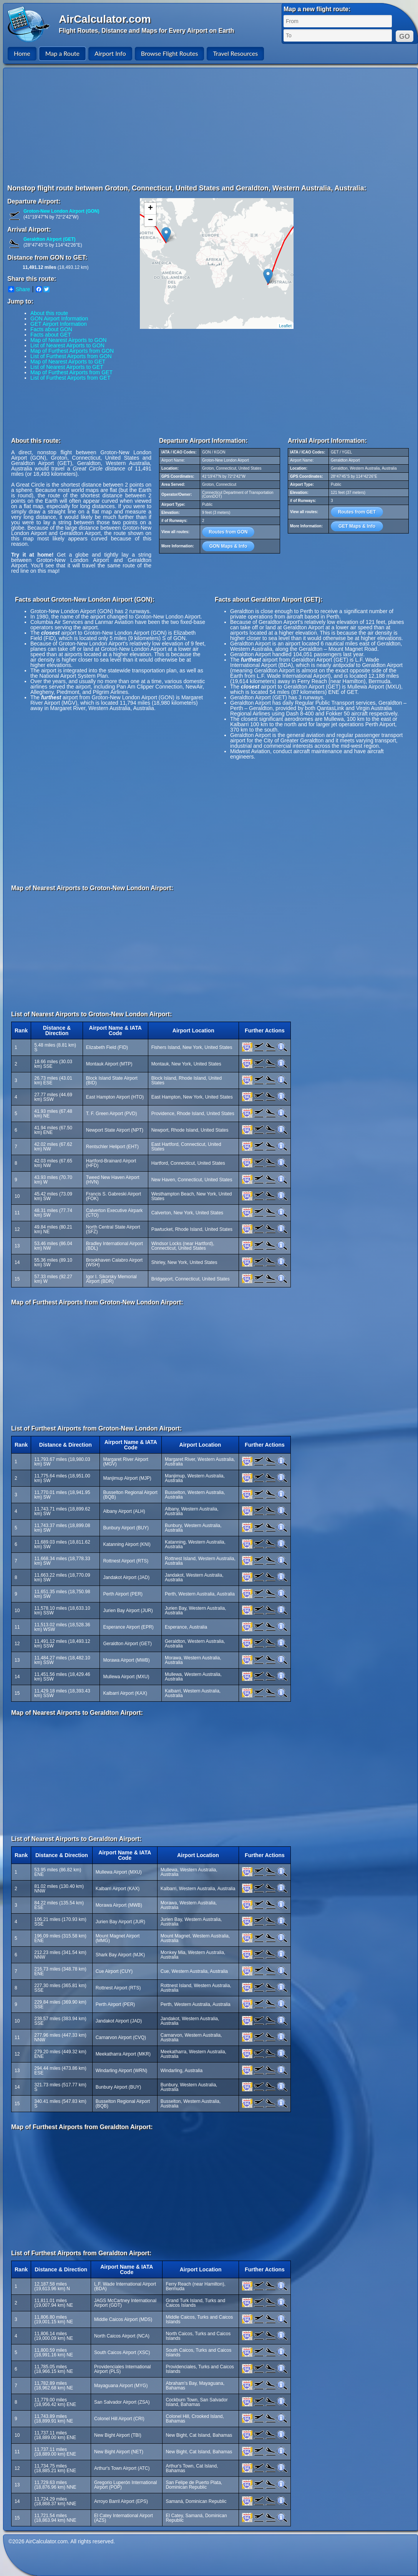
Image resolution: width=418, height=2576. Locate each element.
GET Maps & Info (356, 526)
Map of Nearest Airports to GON (68, 340)
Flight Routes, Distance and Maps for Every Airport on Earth (146, 30)
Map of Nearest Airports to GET (67, 361)
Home (22, 53)
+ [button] (150, 208)
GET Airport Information (58, 324)
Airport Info (110, 53)
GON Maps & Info (228, 546)
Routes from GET (357, 512)
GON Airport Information (59, 318)
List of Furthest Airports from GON (71, 356)
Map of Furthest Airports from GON (72, 351)
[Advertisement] (197, 126)
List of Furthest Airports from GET (70, 378)
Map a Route (62, 53)
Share (19, 289)
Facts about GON (51, 329)
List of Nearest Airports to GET (66, 367)
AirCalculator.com (105, 19)
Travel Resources (235, 53)
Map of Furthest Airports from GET (71, 372)
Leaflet (285, 325)
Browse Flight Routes (169, 53)
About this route (49, 313)
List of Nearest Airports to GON (67, 345)
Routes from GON (228, 532)
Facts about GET (50, 335)
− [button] (150, 220)
